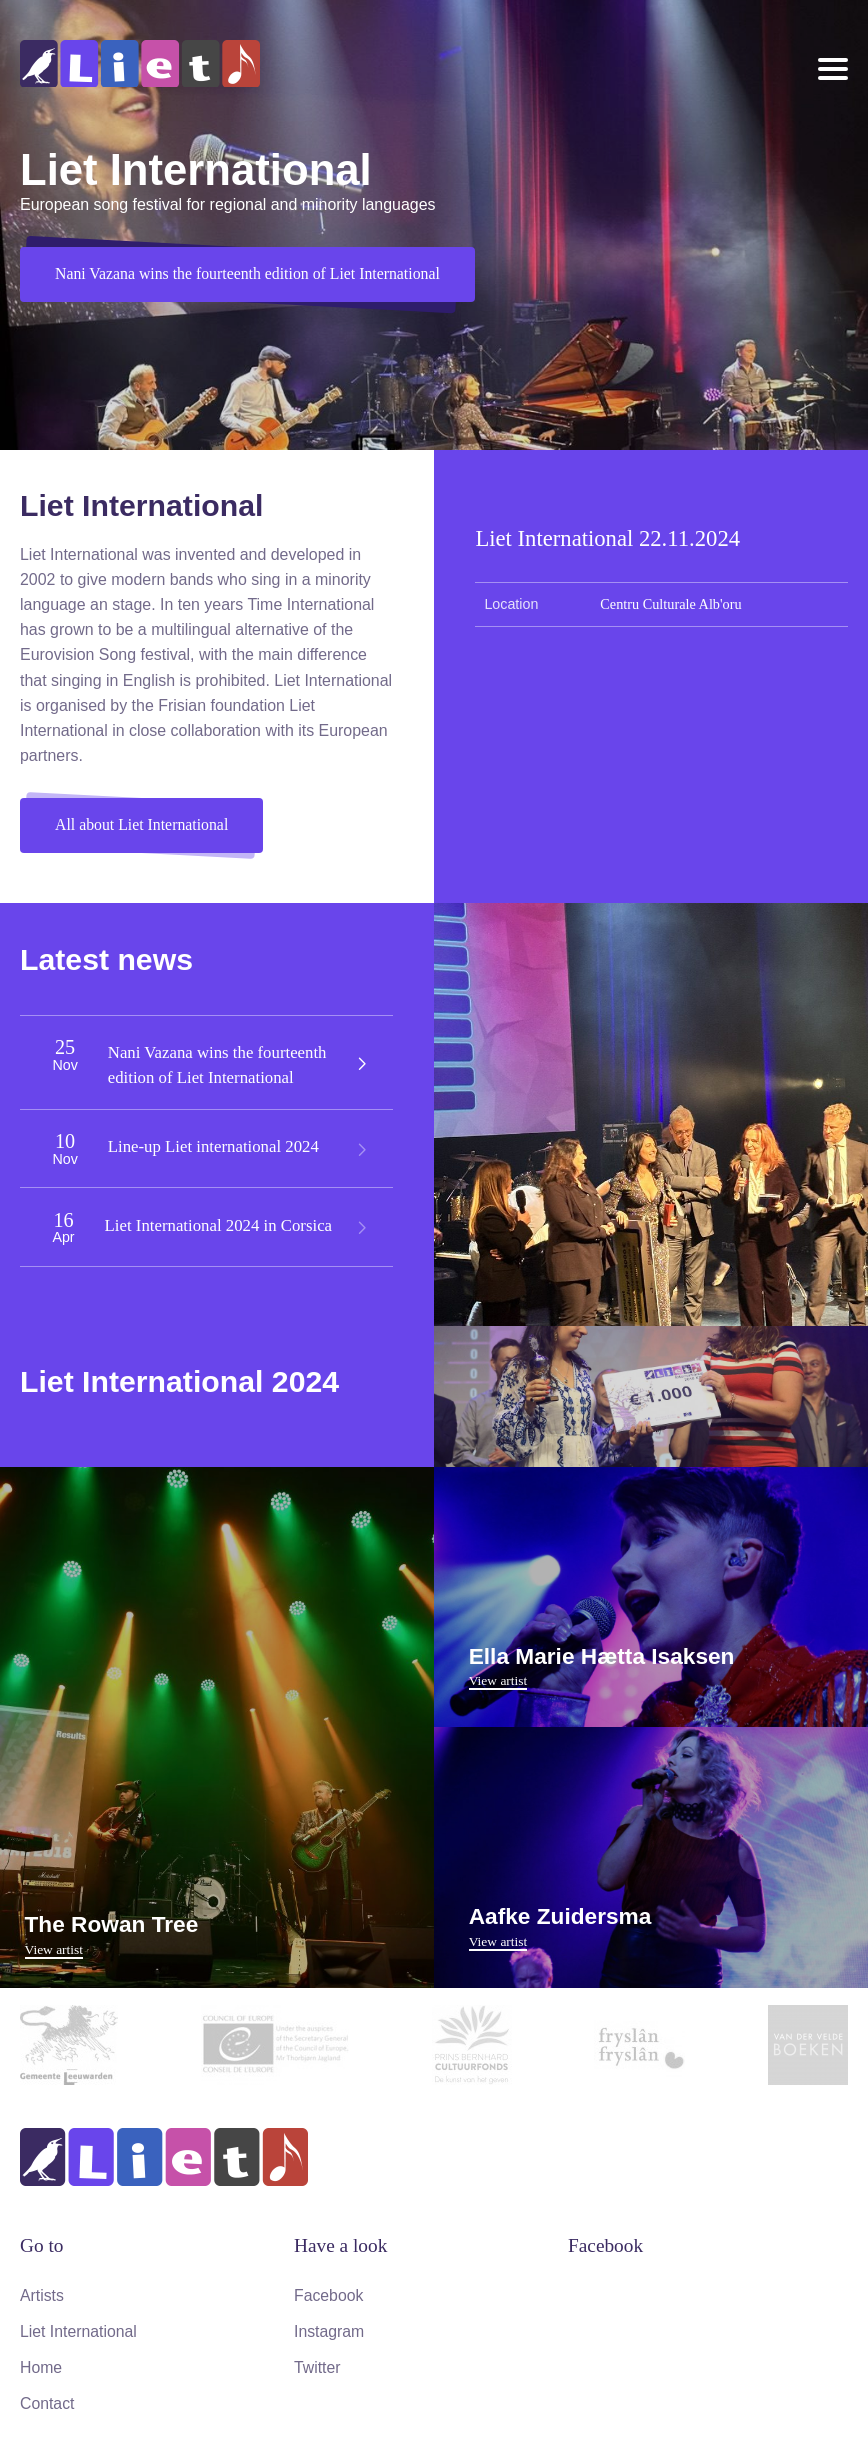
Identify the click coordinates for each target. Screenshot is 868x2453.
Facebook (329, 2294)
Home (41, 2365)
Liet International (79, 2330)
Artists (42, 2294)
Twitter (317, 2365)
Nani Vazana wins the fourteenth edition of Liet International (249, 274)
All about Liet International (142, 825)
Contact (47, 2400)
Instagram (329, 2330)
